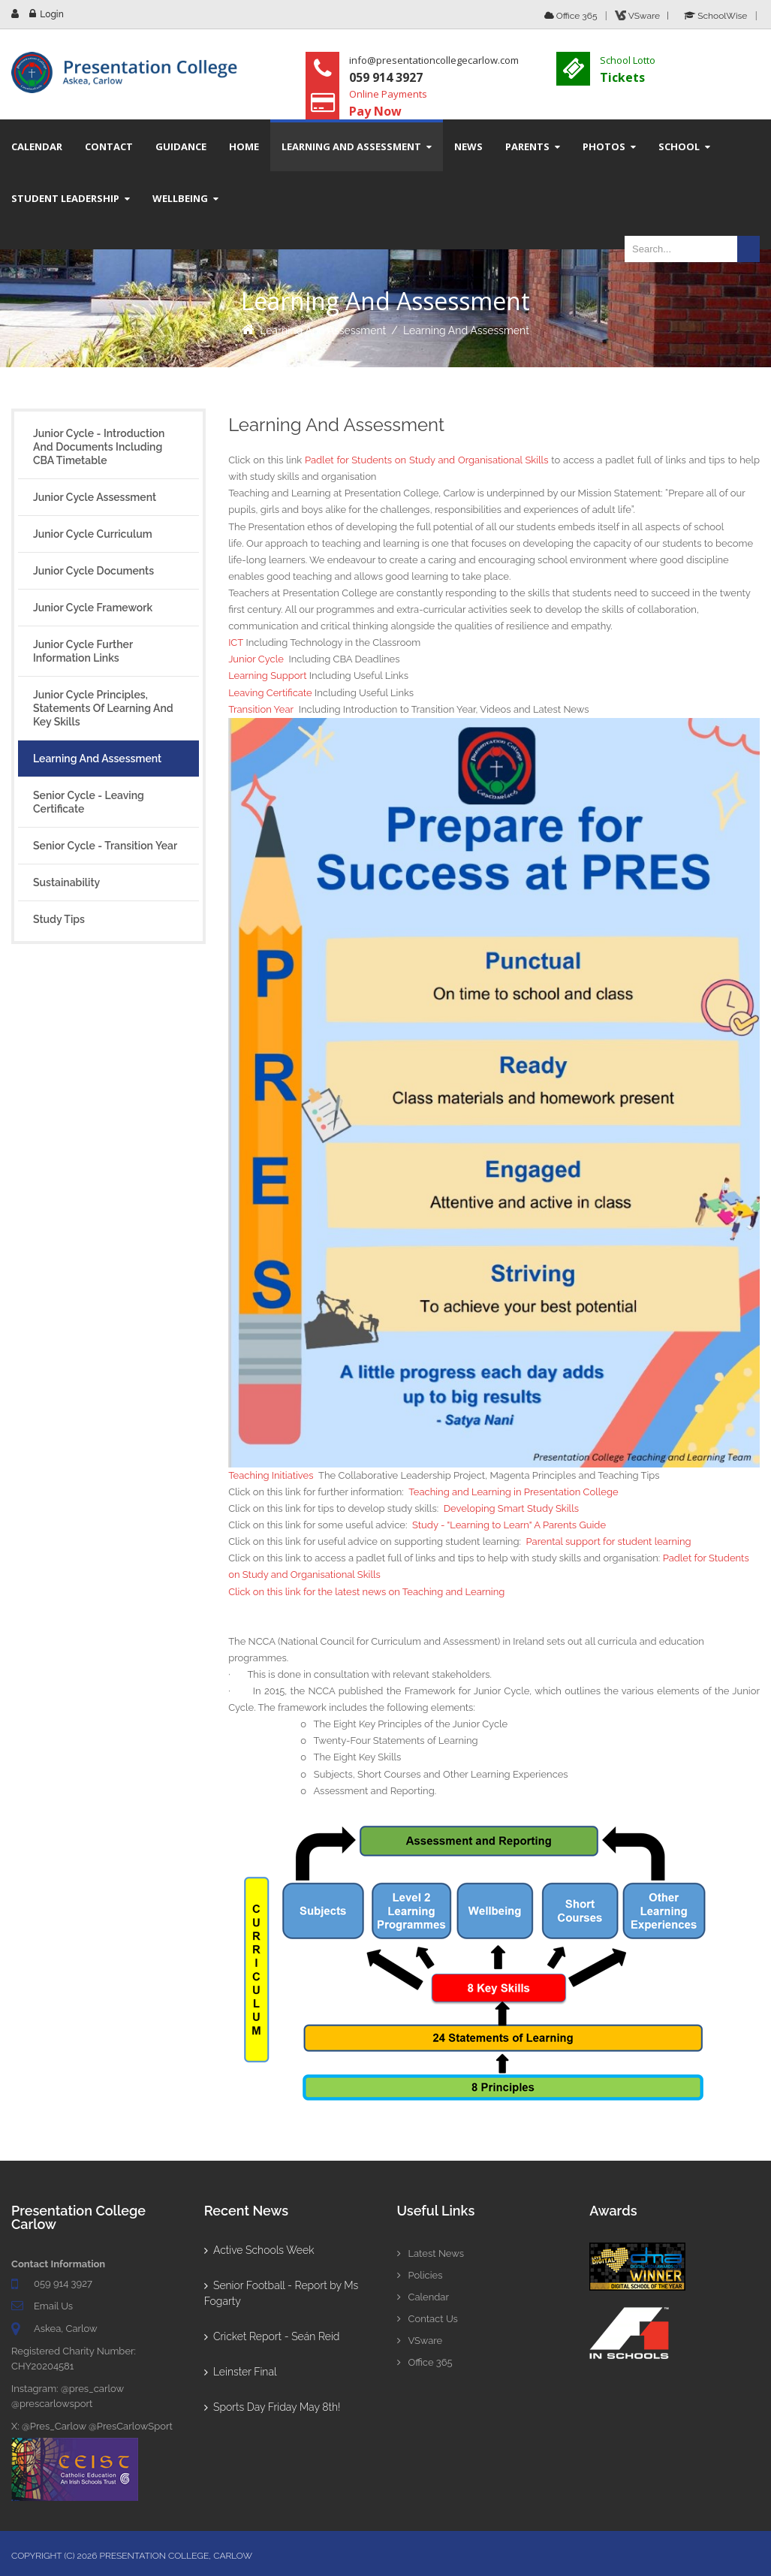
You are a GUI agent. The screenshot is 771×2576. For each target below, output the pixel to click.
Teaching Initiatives (270, 1475)
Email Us (53, 2306)
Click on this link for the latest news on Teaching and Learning (366, 1591)
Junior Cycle (256, 659)
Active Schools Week (259, 2250)
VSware (420, 2340)
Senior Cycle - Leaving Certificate (88, 802)
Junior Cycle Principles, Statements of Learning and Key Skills (103, 708)
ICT (235, 642)
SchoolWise (715, 16)
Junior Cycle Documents (93, 571)
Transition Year (261, 709)
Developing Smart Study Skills (511, 1508)
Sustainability (66, 882)
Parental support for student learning (608, 1541)
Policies (420, 2275)
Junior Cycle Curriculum (92, 534)
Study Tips (59, 919)
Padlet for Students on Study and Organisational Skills (427, 460)
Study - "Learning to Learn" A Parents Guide (509, 1525)
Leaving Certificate (270, 692)
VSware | (644, 16)
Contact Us (427, 2318)
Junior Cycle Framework (92, 608)
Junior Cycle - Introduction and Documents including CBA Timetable (98, 446)
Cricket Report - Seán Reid (272, 2336)
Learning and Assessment (323, 330)
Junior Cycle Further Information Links (83, 651)
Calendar (423, 2297)
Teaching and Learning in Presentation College (513, 1492)
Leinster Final (240, 2372)
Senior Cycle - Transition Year (105, 846)
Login (51, 14)
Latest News (431, 2253)
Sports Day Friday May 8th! (272, 2407)
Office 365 (571, 16)
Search (748, 249)
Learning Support (267, 675)
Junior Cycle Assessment (94, 497)
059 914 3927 (63, 2283)
